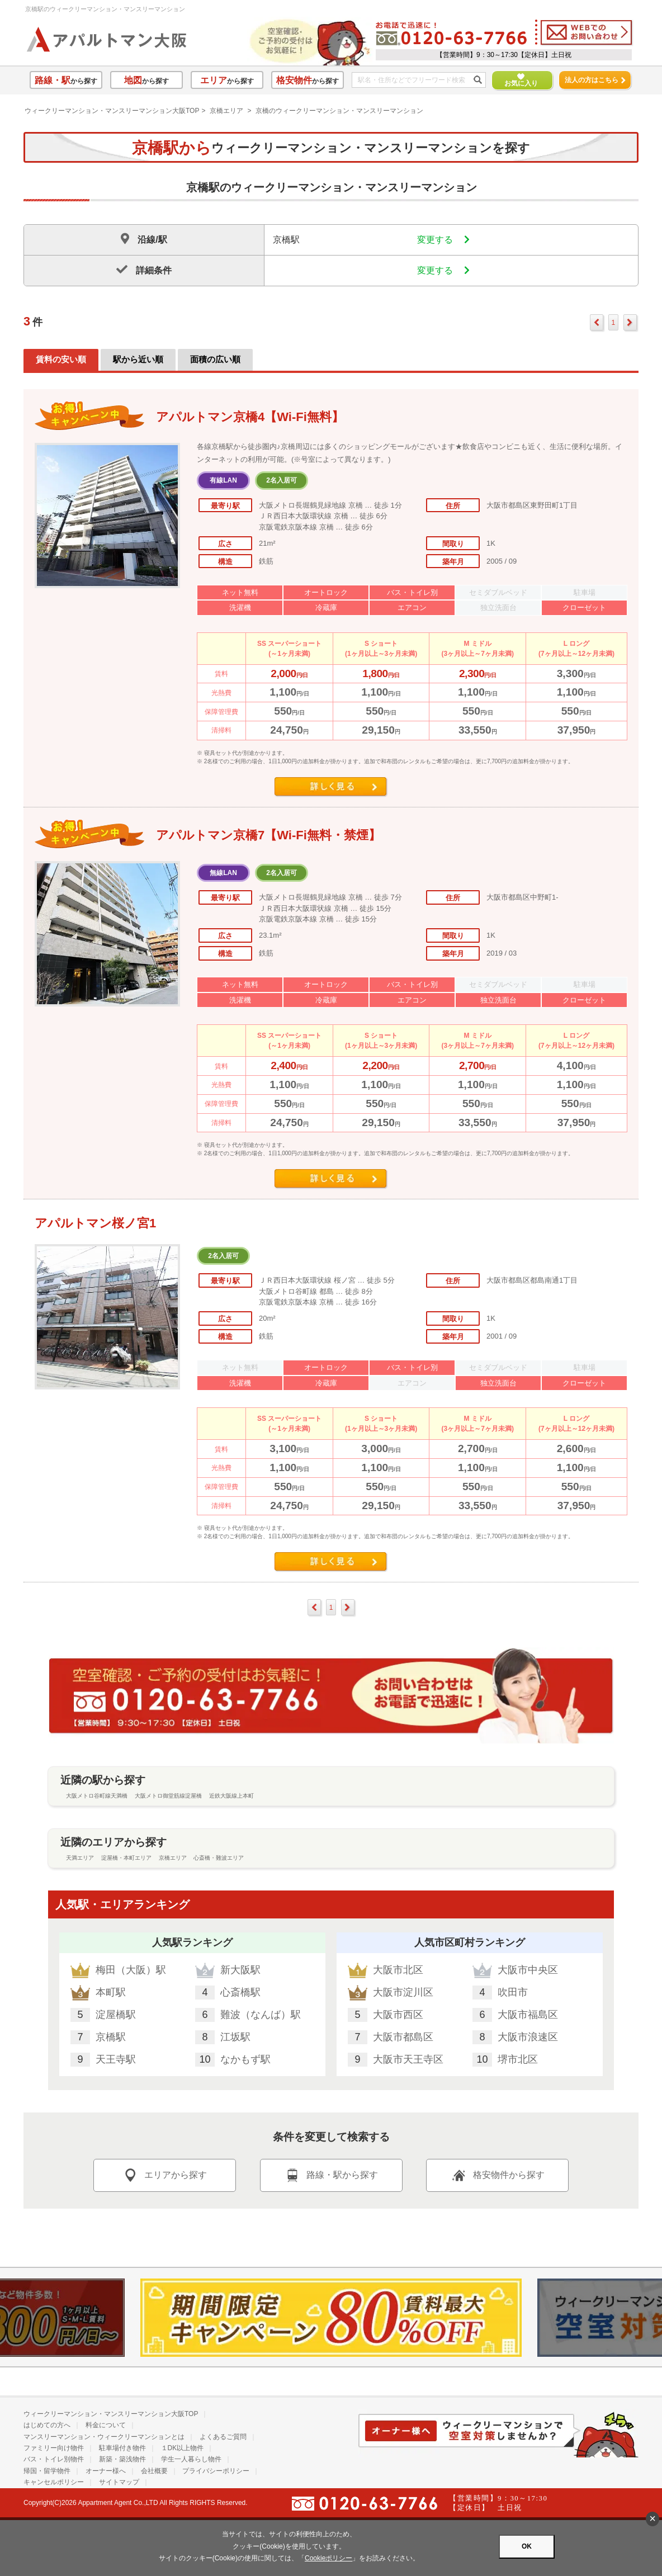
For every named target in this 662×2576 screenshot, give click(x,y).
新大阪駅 (240, 1969)
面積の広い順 (215, 359)
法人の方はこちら (595, 80)
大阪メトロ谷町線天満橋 (96, 1796)
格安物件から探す (498, 2175)
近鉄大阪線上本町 (231, 1796)
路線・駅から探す (331, 2175)
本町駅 (111, 1992)
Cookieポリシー (328, 2558)
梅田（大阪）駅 (131, 1969)
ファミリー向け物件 (53, 2448)
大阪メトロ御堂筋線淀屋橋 (168, 1796)
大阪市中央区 (528, 1969)
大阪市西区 (398, 2014)
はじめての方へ (46, 2425)
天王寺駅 (116, 2059)
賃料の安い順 (61, 359)
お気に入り (516, 80)
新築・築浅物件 (122, 2459)
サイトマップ (119, 2482)
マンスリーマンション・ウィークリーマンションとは (104, 2437)
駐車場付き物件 (122, 2448)
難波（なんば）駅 (260, 2014)
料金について (106, 2425)
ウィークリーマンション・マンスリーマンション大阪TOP (112, 111)
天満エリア (80, 1858)
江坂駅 (235, 2037)
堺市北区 (518, 2059)
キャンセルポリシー (53, 2482)
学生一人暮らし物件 (191, 2459)
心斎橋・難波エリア (218, 1858)
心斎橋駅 (240, 1992)
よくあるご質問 (223, 2437)
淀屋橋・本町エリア (126, 1858)
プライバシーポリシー (215, 2471)
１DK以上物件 (182, 2448)
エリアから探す (164, 2175)
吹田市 (513, 1992)
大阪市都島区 (403, 2037)
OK (527, 2546)
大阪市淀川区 (403, 1992)
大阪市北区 (398, 1969)
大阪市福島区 (528, 2014)
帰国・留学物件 (46, 2471)
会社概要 (154, 2471)
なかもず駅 (245, 2059)
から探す (66, 80)
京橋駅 (111, 2037)
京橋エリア (226, 111)
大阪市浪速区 (528, 2037)
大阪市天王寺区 (408, 2059)
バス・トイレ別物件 (53, 2459)
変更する (443, 239)
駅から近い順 (138, 359)
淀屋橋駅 (116, 2014)
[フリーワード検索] (414, 80)
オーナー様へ (106, 2471)
